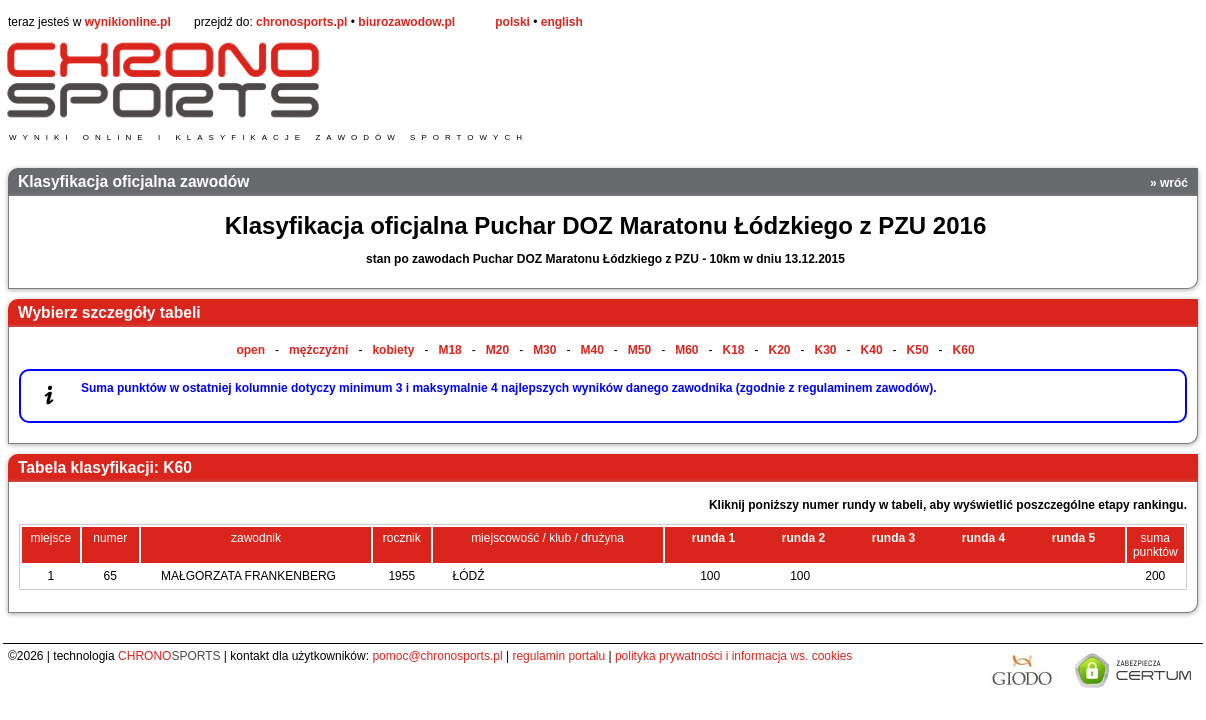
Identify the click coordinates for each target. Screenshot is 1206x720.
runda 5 (1073, 538)
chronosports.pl (301, 22)
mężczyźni (318, 350)
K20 (780, 350)
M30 (544, 350)
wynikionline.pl (128, 22)
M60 (686, 350)
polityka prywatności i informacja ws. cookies (733, 656)
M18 (449, 350)
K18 (734, 350)
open (250, 350)
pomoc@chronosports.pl (437, 656)
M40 (591, 350)
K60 (964, 350)
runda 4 (983, 538)
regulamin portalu (558, 656)
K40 (872, 350)
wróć (1174, 183)
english (562, 22)
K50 (918, 350)
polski (512, 22)
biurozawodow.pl (406, 22)
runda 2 (803, 538)
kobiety (393, 350)
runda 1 (713, 538)
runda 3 (893, 538)
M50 (639, 350)
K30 (826, 350)
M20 (497, 350)
